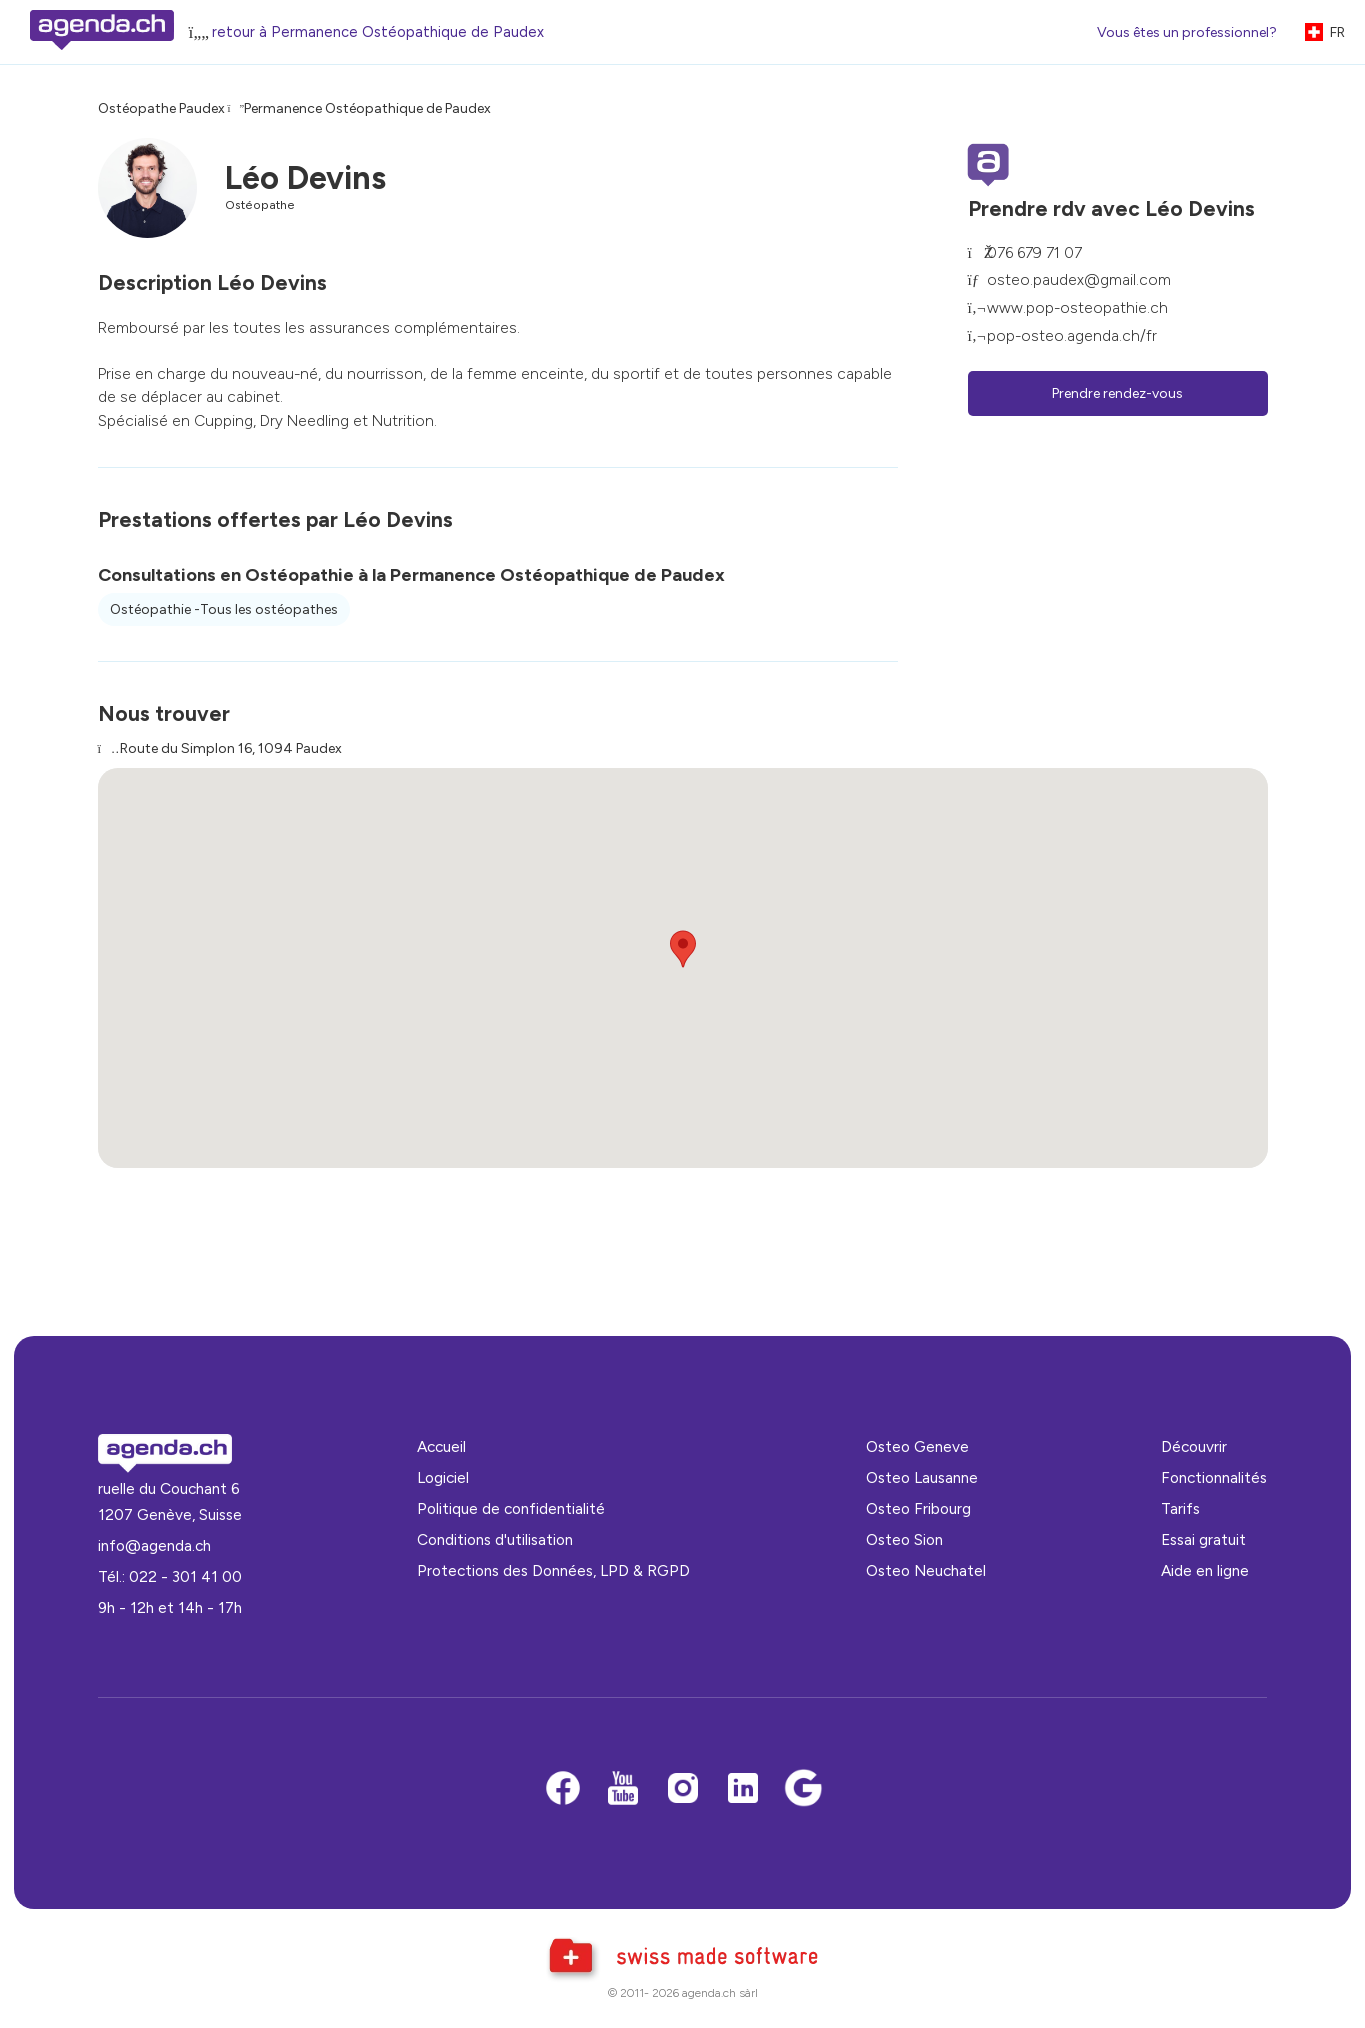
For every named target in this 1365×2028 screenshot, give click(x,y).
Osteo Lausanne (922, 1477)
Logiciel (443, 1477)
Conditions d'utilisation (495, 1539)
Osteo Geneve (917, 1446)
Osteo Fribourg (918, 1508)
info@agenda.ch (154, 1545)
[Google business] (803, 1789)
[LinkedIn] (743, 1789)
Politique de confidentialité (511, 1508)
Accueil (441, 1446)
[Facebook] (563, 1789)
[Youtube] (623, 1789)
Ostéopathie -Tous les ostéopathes (224, 609)
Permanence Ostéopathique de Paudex (367, 108)
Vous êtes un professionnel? (1187, 32)
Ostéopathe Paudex (161, 108)
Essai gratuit (1203, 1539)
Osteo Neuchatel (926, 1570)
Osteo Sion (904, 1539)
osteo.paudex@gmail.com (1079, 279)
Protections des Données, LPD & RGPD (553, 1570)
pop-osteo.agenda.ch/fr (1072, 335)
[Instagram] (683, 1789)
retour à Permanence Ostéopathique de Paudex (378, 32)
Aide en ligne (1205, 1570)
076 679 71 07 (1034, 252)
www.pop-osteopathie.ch (1077, 307)
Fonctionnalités (1214, 1477)
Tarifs (1180, 1508)
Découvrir (1194, 1446)
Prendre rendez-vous (1117, 393)
